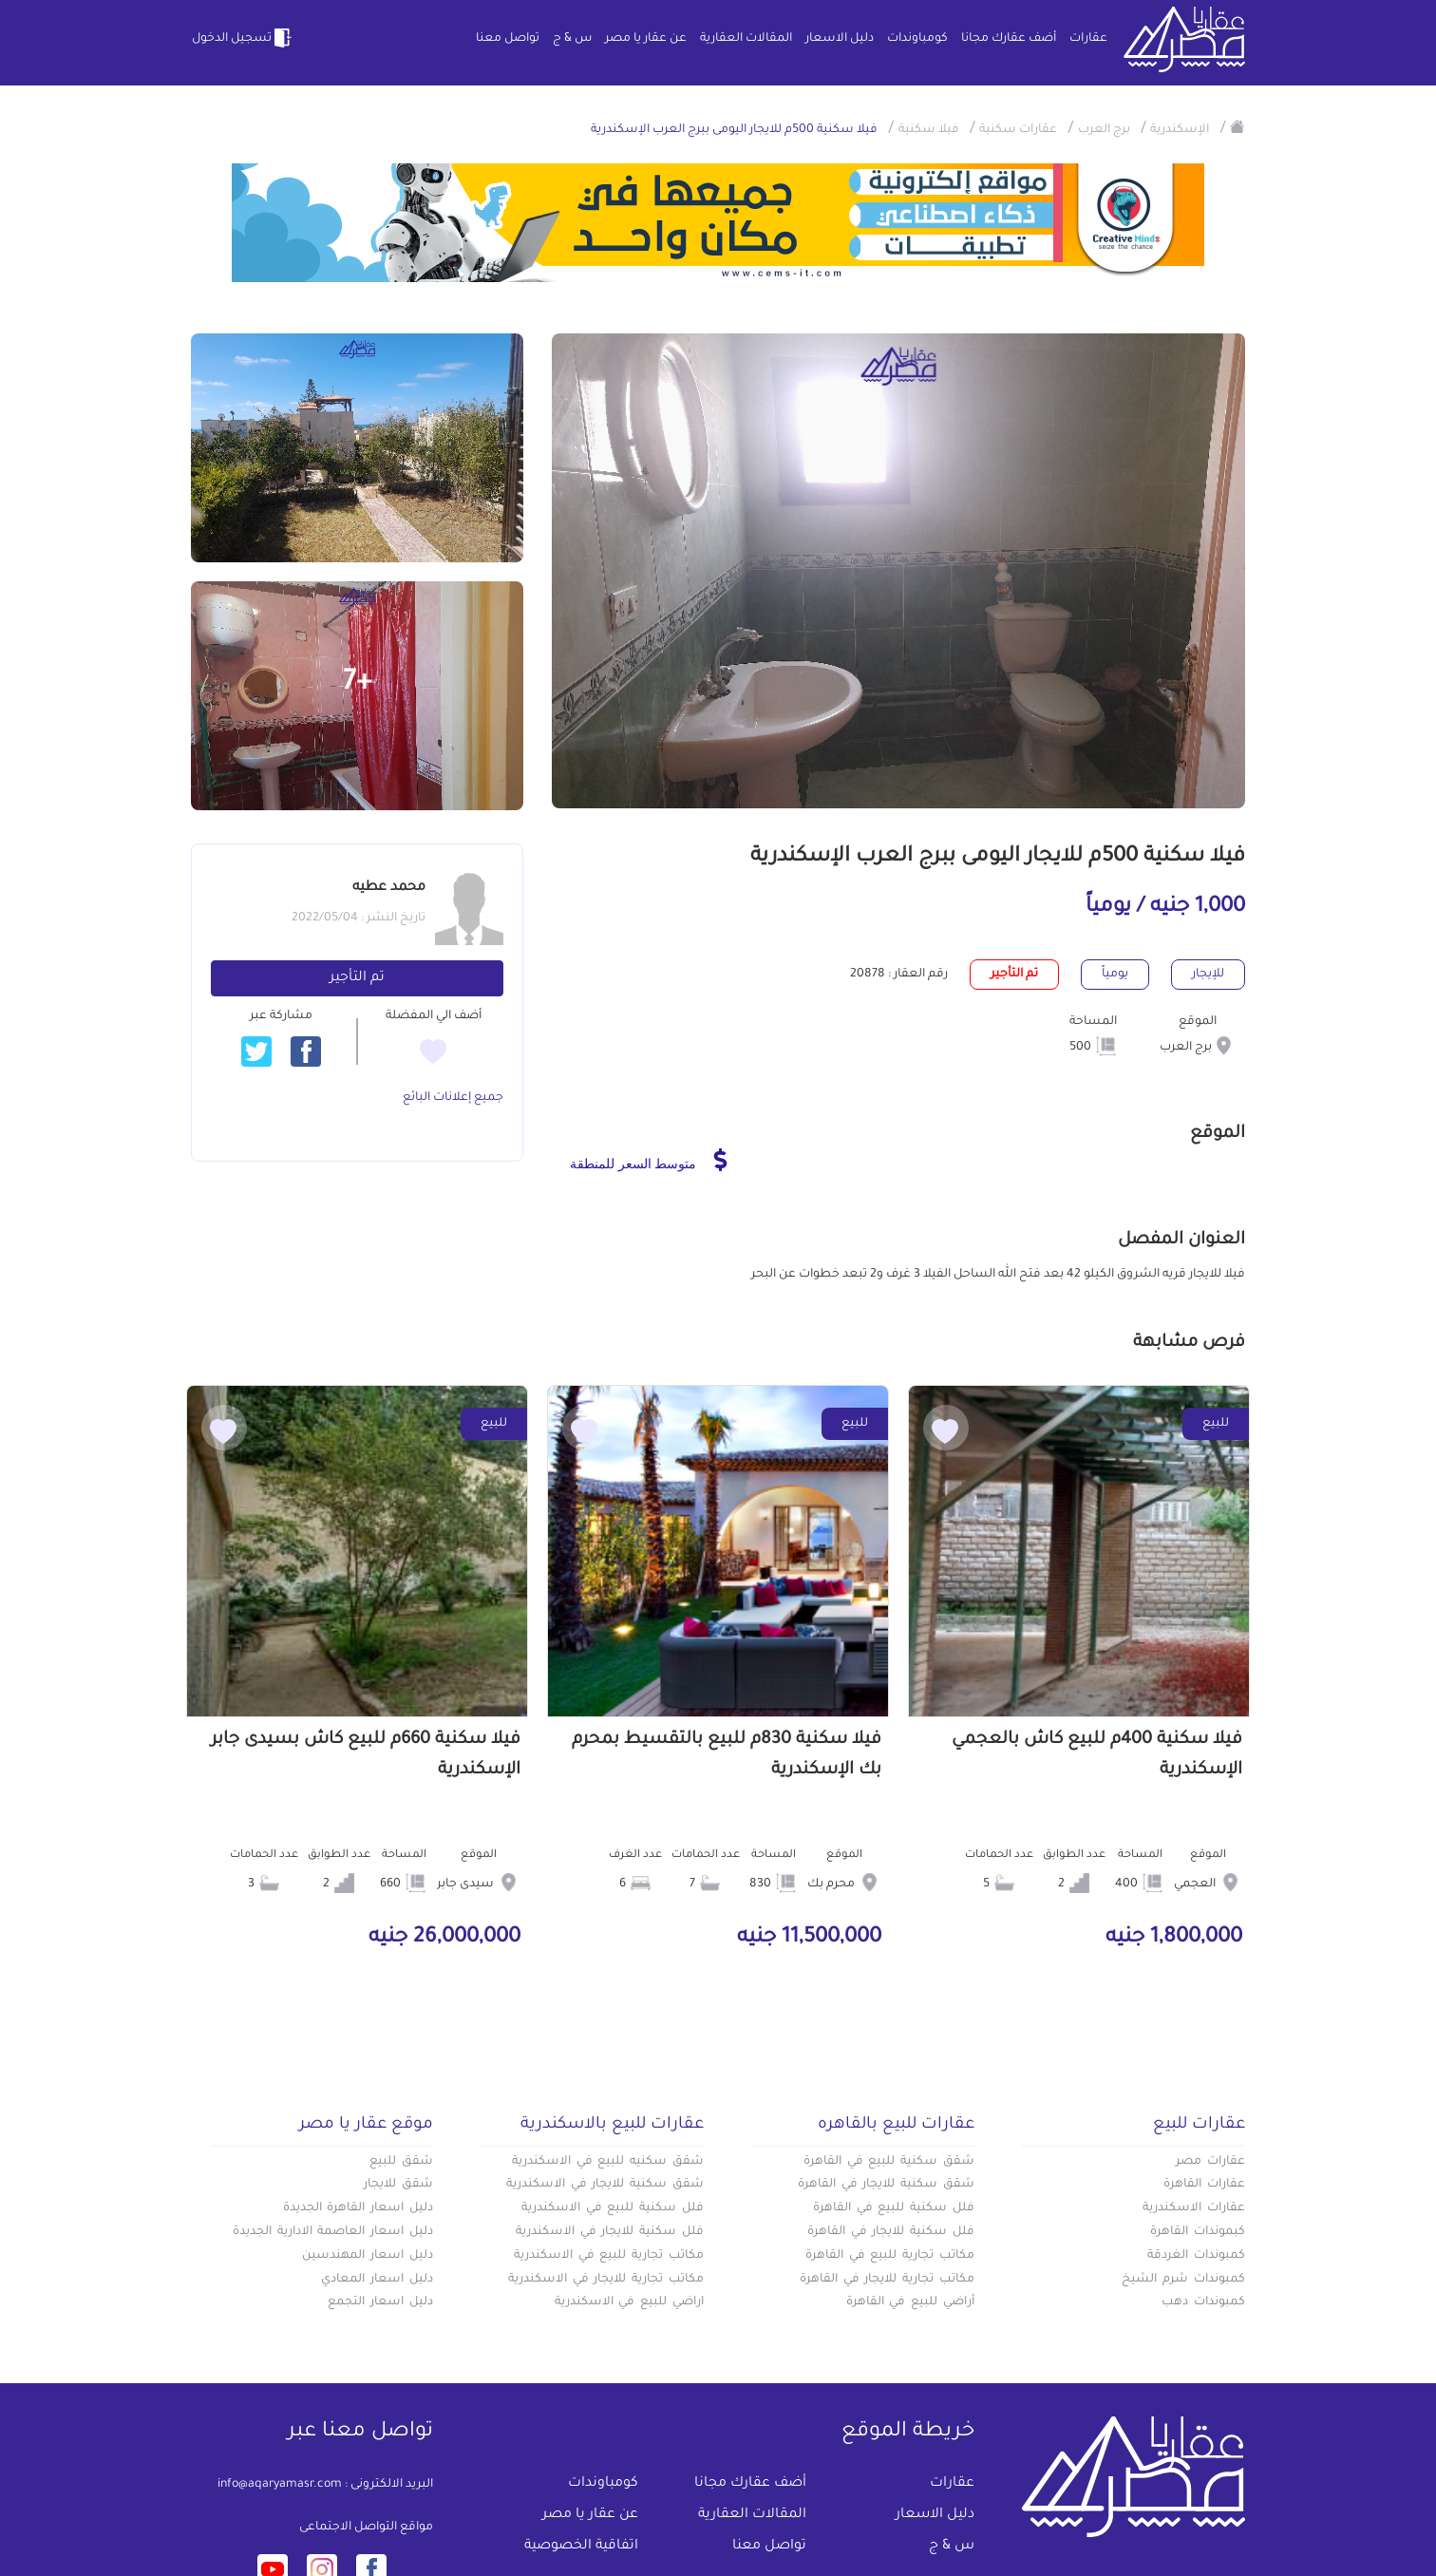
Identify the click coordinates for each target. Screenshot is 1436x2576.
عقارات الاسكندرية (1194, 2208)
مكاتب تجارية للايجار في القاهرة (887, 2279)
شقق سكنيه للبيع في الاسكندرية (608, 2162)
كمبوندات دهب (1203, 2302)
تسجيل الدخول (243, 38)
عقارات (1088, 39)
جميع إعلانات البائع (453, 1098)
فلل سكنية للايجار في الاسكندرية (610, 2232)
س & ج (572, 39)
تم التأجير (357, 978)
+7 (357, 684)
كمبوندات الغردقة (1196, 2256)
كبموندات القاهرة (1197, 2232)
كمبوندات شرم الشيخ (1183, 2279)
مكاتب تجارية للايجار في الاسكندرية (606, 2279)
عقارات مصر (1210, 2162)
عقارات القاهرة (1204, 2184)
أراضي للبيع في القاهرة (910, 2302)
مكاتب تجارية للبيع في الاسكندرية (609, 2256)
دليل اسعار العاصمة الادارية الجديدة (333, 2232)
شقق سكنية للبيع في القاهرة (888, 2162)
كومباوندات (917, 39)
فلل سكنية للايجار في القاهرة (890, 2232)
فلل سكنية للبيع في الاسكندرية (612, 2208)
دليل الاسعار (839, 39)
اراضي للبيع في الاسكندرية (629, 2302)
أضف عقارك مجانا (1008, 39)
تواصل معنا (507, 39)
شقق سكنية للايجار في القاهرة (886, 2184)
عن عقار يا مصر (646, 39)
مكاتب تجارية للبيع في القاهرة (889, 2256)
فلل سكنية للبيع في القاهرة (893, 2208)
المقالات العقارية (746, 39)
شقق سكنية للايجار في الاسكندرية (605, 2184)
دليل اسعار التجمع (380, 2302)
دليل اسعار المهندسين (367, 2256)
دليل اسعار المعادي (377, 2279)
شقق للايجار (398, 2184)
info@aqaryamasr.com (279, 2484)
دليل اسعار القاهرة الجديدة (358, 2208)
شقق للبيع (401, 2162)
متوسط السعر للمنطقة (648, 1159)
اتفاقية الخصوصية (581, 2546)
